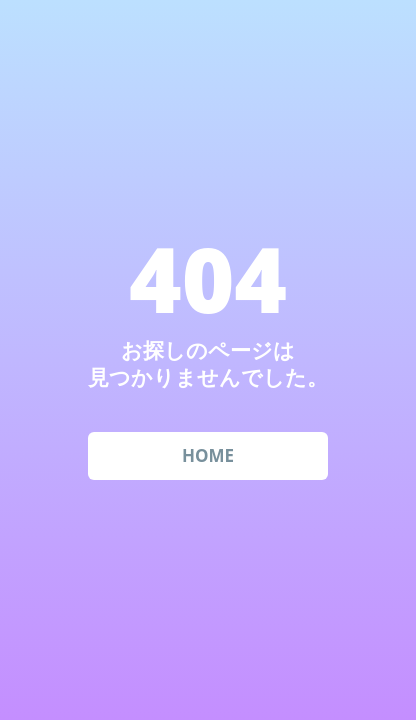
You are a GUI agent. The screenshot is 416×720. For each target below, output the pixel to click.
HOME (208, 455)
